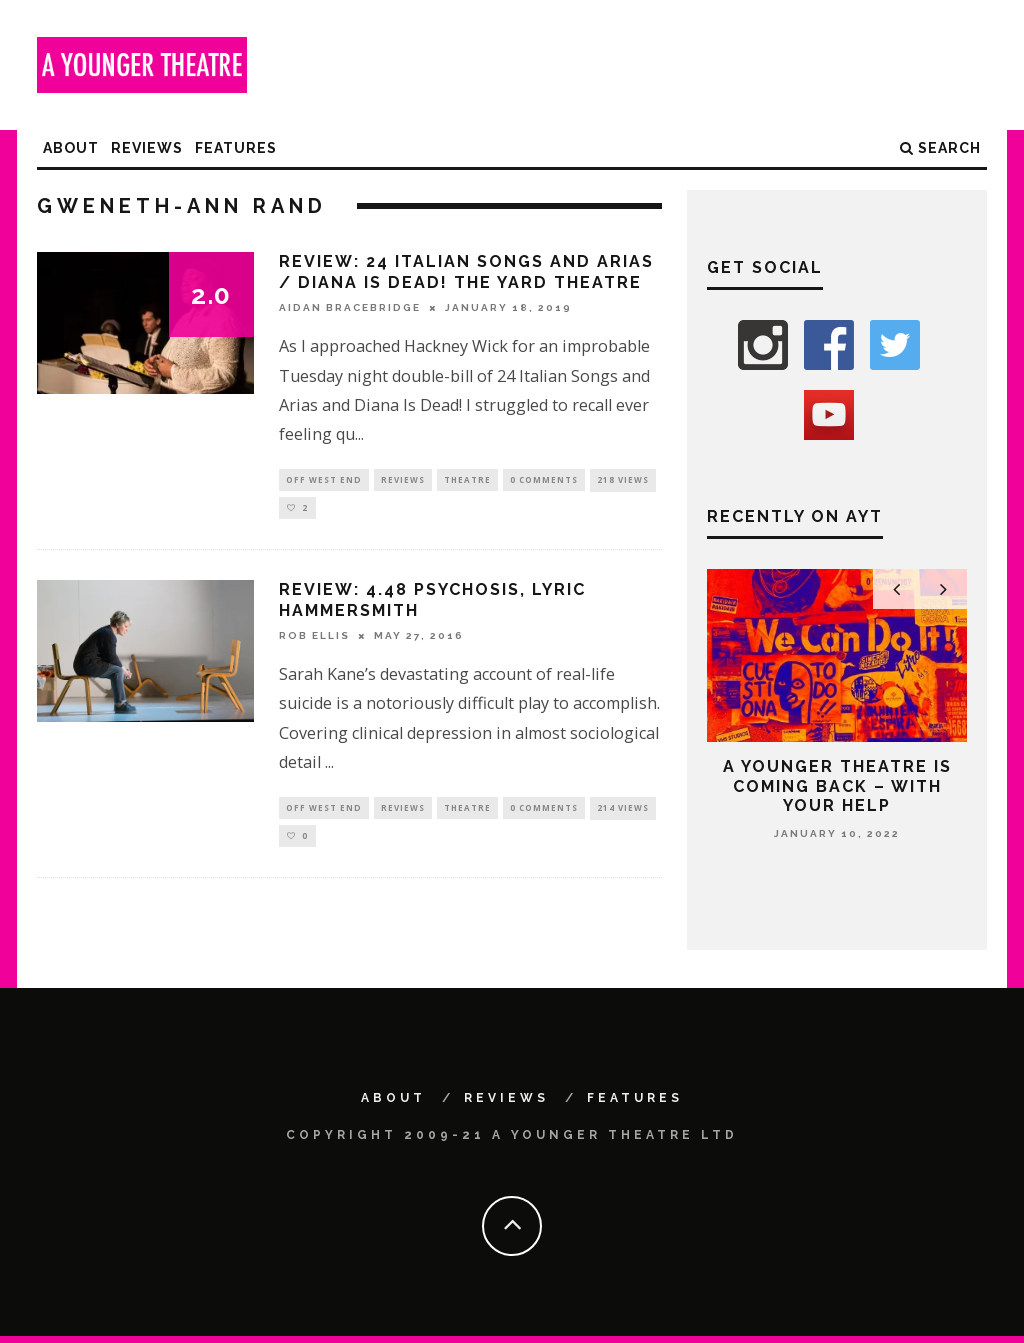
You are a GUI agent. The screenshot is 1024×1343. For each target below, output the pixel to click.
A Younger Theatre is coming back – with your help (837, 785)
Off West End (324, 480)
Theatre (467, 480)
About (71, 148)
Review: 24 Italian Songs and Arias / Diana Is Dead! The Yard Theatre (466, 272)
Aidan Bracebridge (350, 307)
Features (236, 148)
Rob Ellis (314, 639)
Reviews (147, 148)
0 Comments (544, 480)
